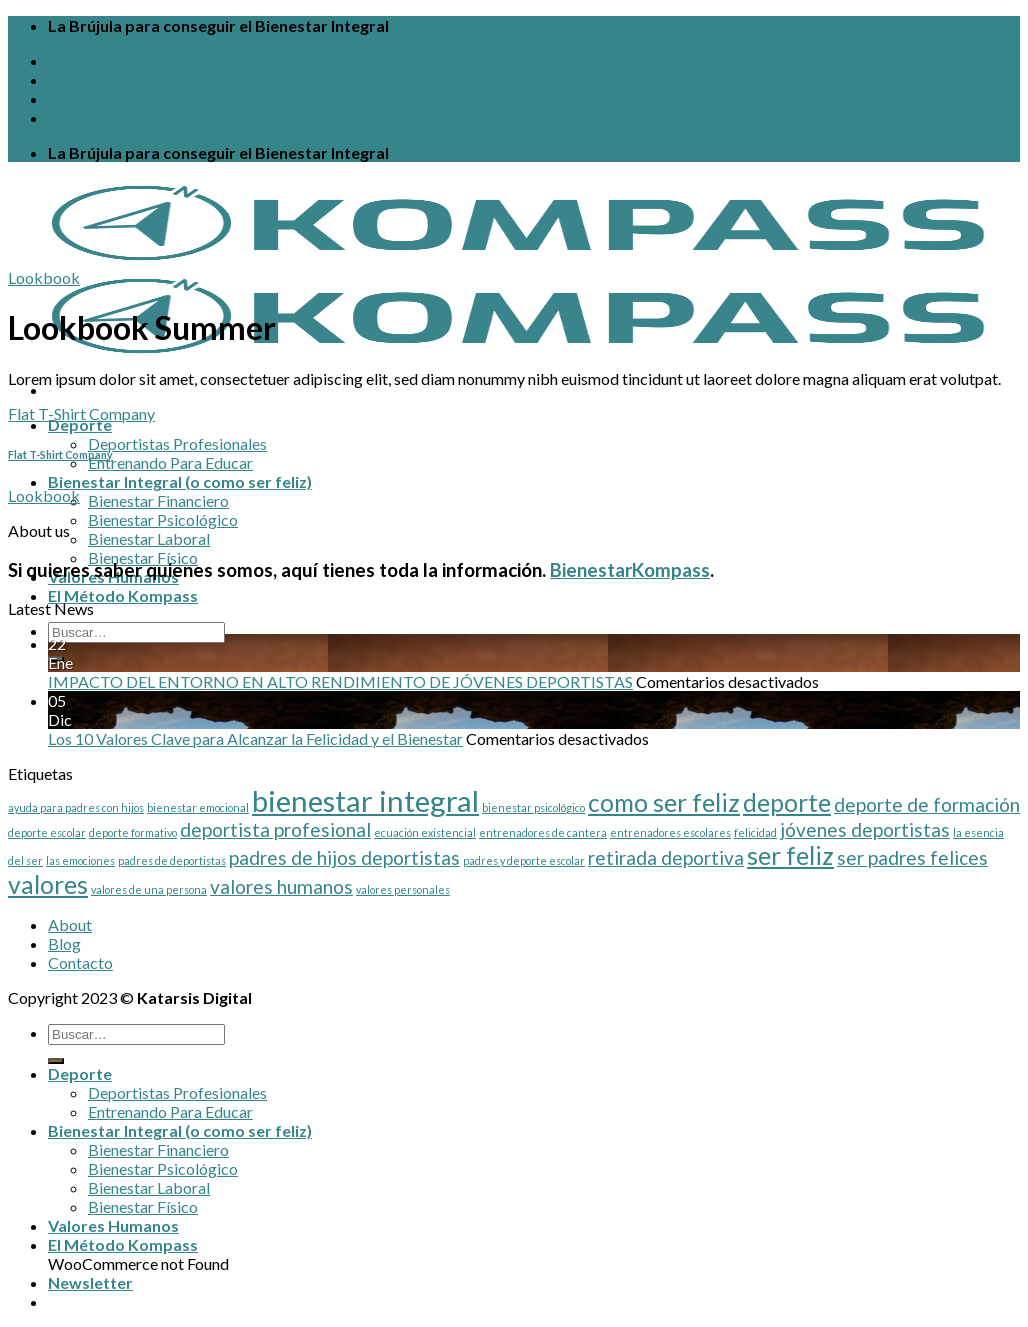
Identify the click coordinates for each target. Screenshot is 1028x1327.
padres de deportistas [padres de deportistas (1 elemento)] (172, 860)
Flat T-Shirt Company (81, 413)
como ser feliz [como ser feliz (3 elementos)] (664, 802)
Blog (65, 79)
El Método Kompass (123, 595)
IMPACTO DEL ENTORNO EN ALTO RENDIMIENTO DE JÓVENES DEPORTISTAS (340, 681)
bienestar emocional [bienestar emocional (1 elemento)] (198, 807)
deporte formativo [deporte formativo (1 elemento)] (133, 832)
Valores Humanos (113, 1225)
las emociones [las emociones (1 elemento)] (80, 860)
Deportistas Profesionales (177, 443)
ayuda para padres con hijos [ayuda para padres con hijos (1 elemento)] (76, 807)
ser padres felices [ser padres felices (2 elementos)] (912, 857)
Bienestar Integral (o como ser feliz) (180, 481)
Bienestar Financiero (158, 500)
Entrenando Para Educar (170, 462)
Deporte (80, 424)
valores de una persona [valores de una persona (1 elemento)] (149, 889)
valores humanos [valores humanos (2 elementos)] (281, 886)
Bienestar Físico (143, 557)
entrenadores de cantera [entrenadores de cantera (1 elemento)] (543, 832)
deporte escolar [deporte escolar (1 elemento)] (47, 832)
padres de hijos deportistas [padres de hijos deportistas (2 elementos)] (344, 857)
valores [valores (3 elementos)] (48, 884)
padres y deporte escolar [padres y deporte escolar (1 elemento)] (524, 860)
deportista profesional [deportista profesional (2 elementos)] (275, 829)
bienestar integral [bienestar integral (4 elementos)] (365, 800)
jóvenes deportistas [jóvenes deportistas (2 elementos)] (865, 829)
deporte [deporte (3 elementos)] (787, 802)
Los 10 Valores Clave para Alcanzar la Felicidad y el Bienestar (255, 738)
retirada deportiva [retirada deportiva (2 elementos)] (666, 857)
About (71, 60)
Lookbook (44, 277)
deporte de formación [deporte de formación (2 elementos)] (927, 804)
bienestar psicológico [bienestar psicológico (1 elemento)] (533, 807)
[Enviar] (56, 1061)
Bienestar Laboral (149, 538)
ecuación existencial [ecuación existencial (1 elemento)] (425, 832)
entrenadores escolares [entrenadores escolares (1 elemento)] (670, 832)
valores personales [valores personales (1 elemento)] (403, 889)
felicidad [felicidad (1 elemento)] (755, 832)
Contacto (83, 98)
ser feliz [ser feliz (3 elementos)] (790, 855)
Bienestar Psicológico (163, 519)
